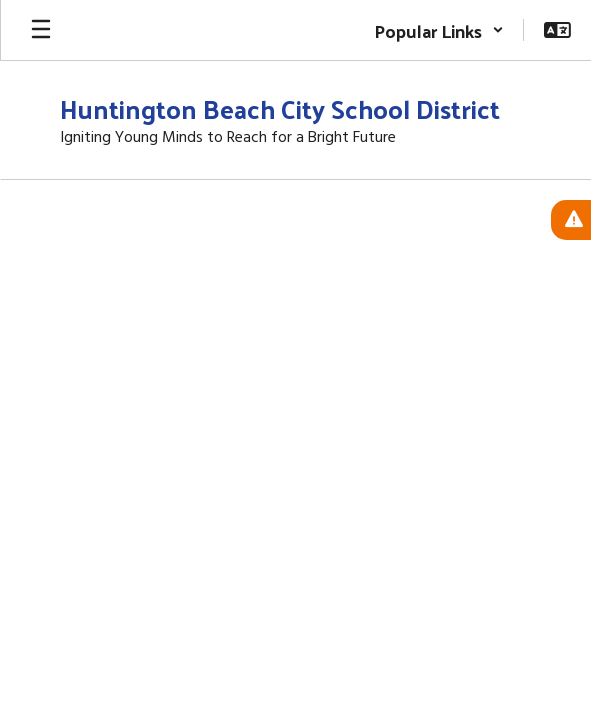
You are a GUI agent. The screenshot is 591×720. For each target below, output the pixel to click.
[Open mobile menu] (41, 30)
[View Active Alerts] (571, 220)
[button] (439, 30)
